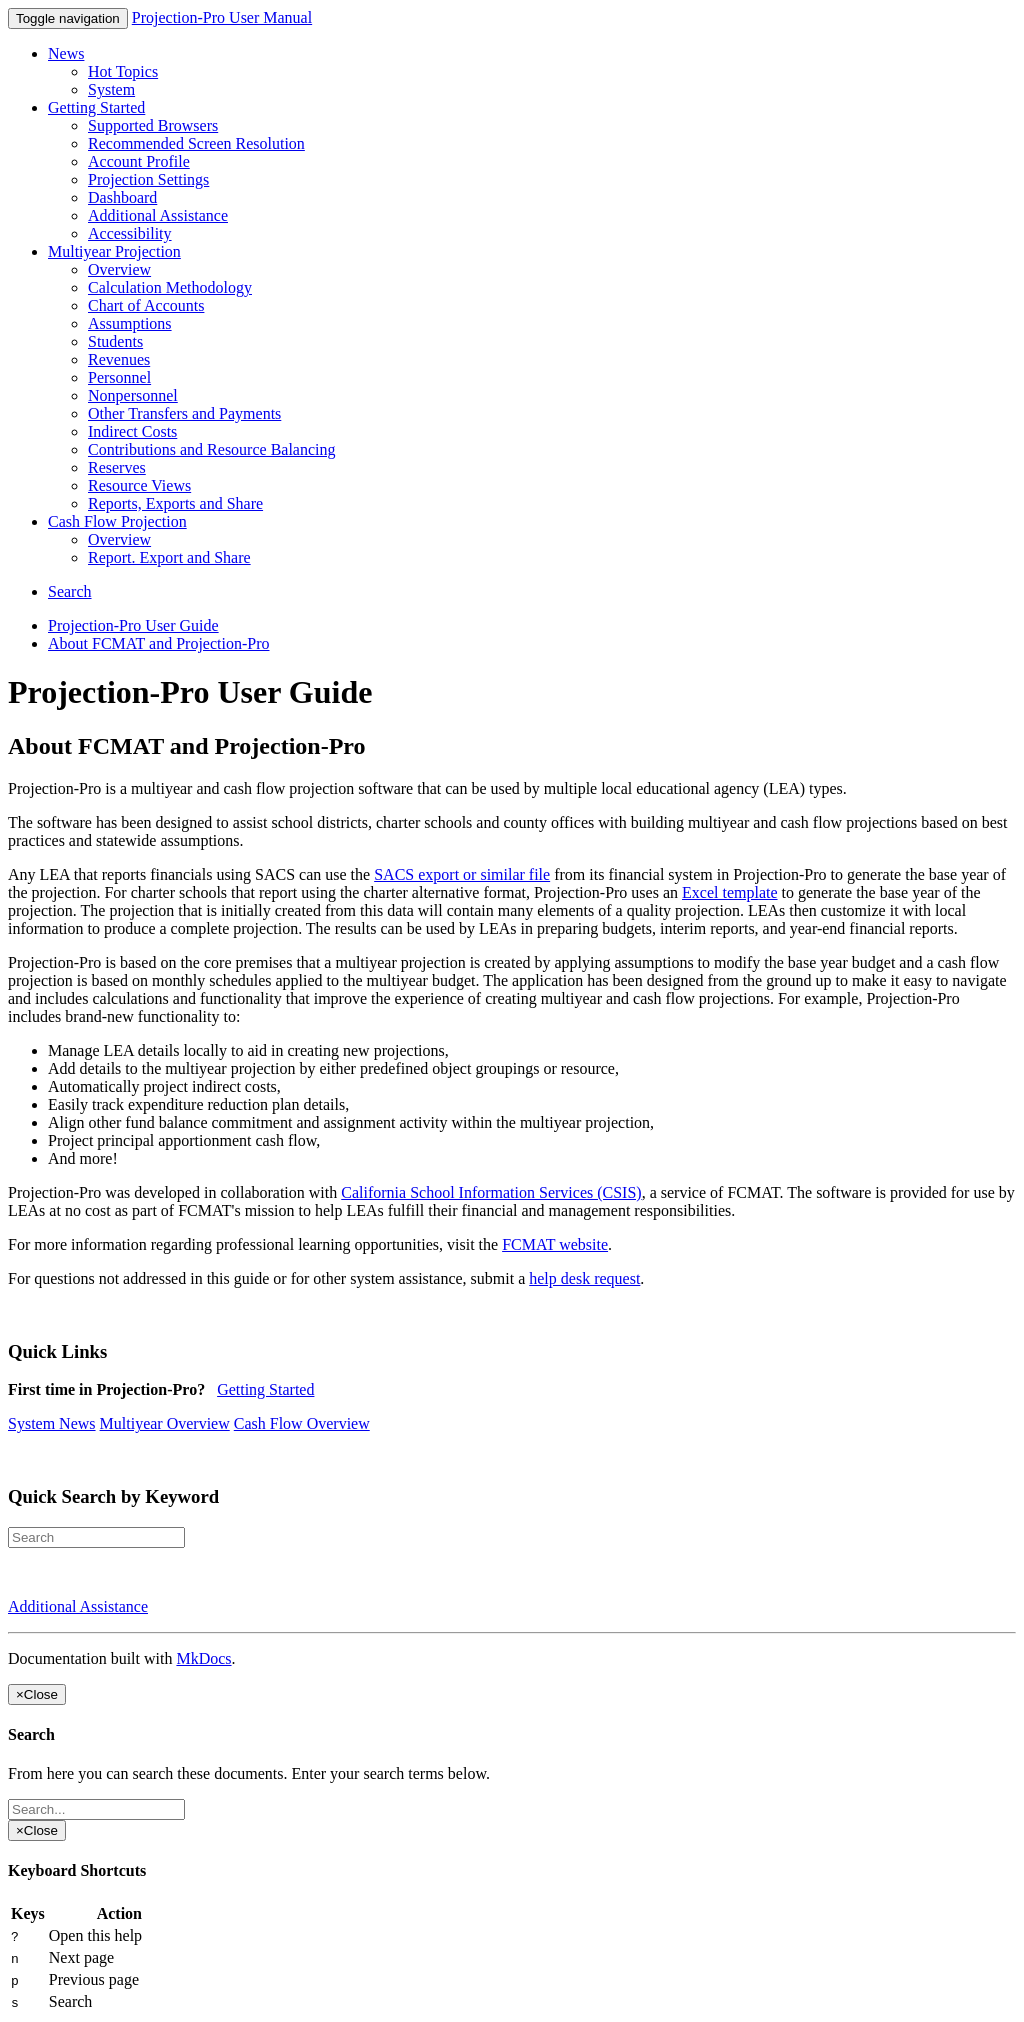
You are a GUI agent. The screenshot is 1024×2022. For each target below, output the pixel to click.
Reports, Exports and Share (175, 503)
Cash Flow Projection (117, 521)
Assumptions (130, 323)
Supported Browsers (153, 125)
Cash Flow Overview (302, 1423)
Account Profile (139, 161)
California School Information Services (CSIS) (491, 1192)
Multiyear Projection (114, 251)
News (66, 53)
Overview (119, 269)
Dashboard (122, 197)
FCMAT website (555, 1244)
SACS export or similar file (462, 874)
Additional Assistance (158, 215)
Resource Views (139, 485)
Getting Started (96, 107)
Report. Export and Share (169, 557)
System (111, 89)
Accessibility (130, 233)
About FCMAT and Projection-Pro (158, 643)
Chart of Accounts (146, 305)
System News (52, 1423)
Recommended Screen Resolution (196, 143)
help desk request (584, 1278)
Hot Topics (123, 71)
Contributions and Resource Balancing (212, 449)
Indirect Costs (132, 431)
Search (70, 591)
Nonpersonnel (133, 395)
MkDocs (203, 1658)
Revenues (119, 359)
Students (115, 341)
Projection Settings (148, 179)
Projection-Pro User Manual (222, 17)
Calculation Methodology (170, 287)
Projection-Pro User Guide (133, 625)
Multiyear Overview (165, 1423)
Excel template (730, 892)
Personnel (119, 377)
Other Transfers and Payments (184, 413)
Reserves (117, 467)
